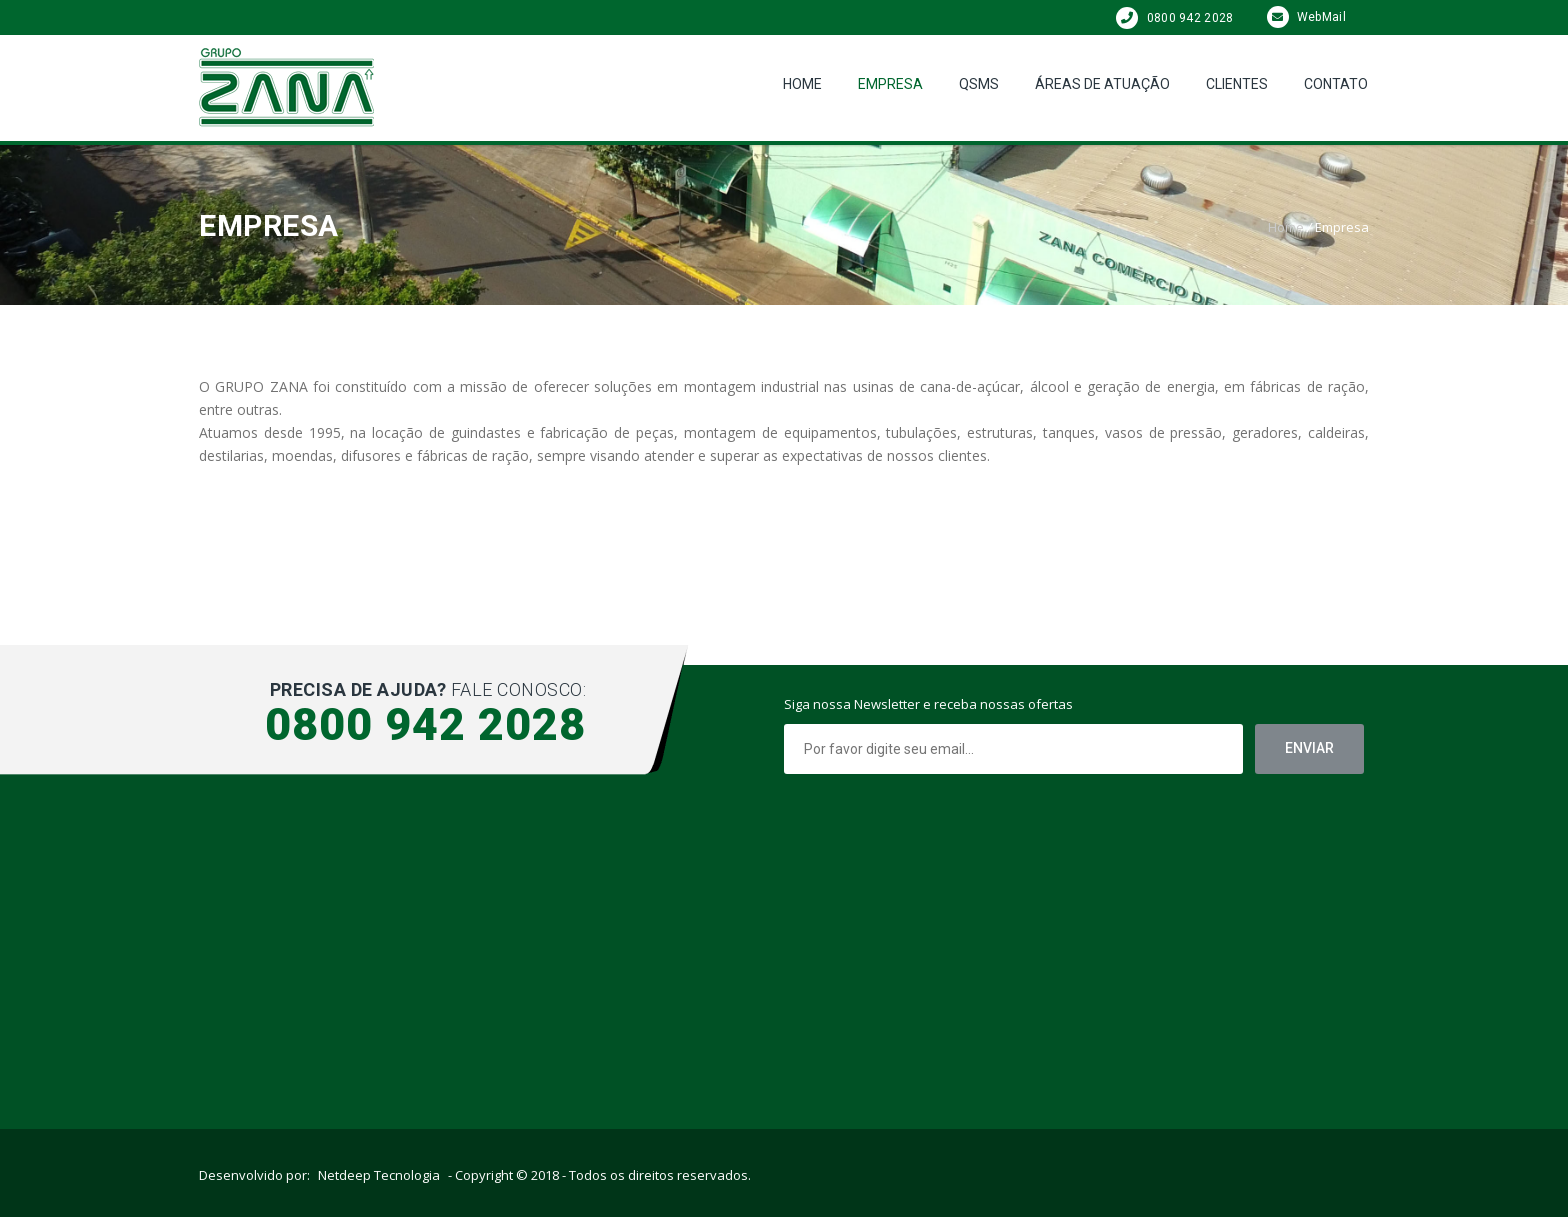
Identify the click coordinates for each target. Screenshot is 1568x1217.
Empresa (890, 84)
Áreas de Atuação (1102, 84)
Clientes (1237, 84)
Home (802, 84)
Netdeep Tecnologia (379, 1175)
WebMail (1306, 17)
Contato (1336, 84)
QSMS (979, 84)
